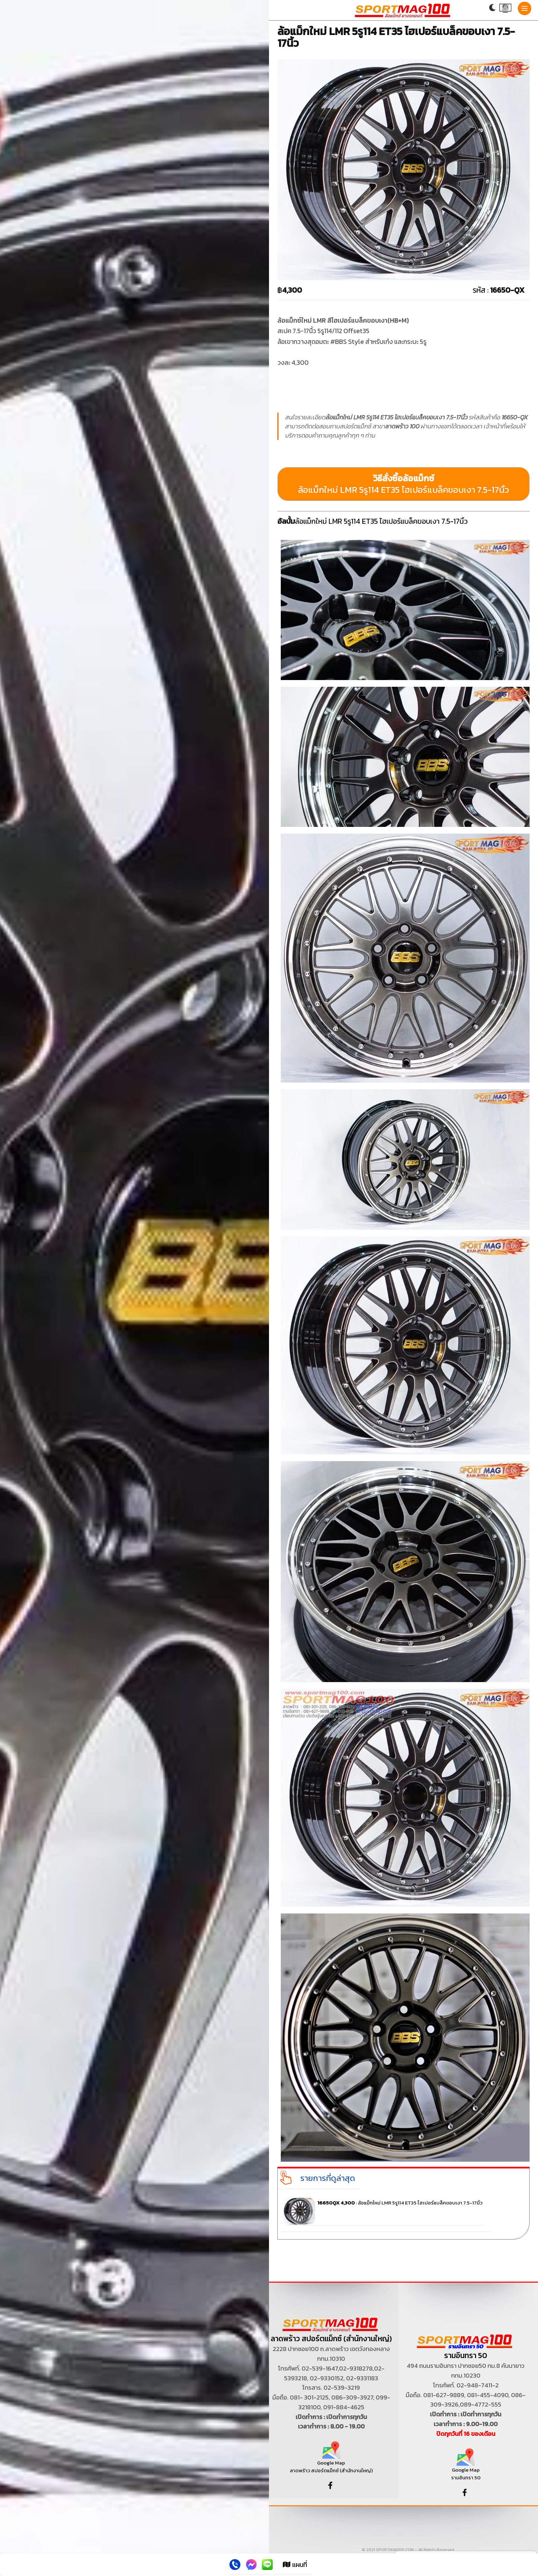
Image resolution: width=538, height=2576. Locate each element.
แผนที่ (295, 2564)
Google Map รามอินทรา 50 (465, 2467)
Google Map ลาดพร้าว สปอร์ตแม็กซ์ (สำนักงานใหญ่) (331, 2460)
